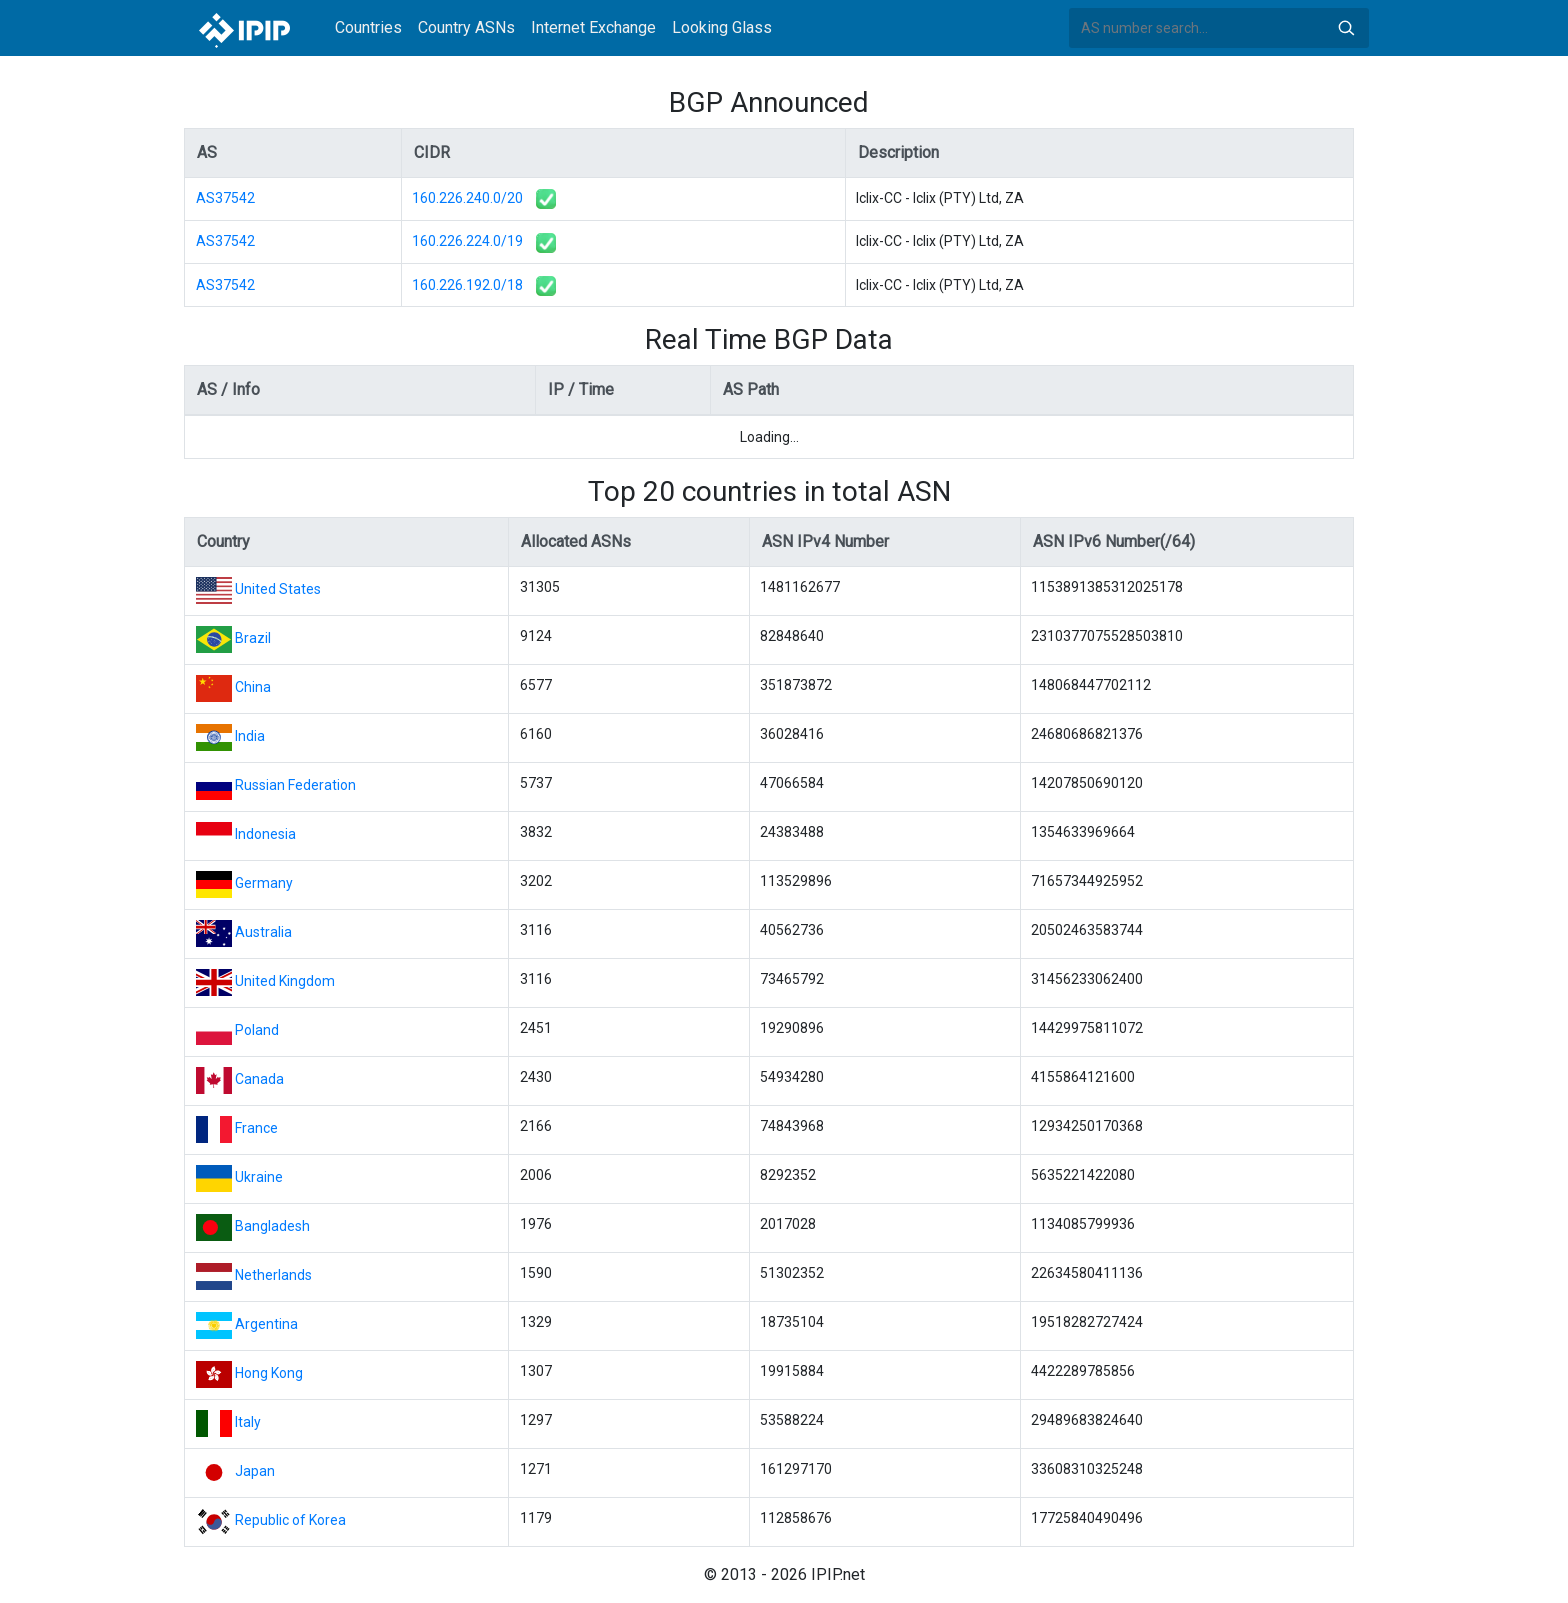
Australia (263, 932)
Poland (257, 1030)
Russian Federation (295, 785)
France (256, 1128)
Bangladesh (272, 1226)
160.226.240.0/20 (467, 198)
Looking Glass (722, 27)
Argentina (266, 1324)
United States (278, 589)
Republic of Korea (290, 1520)
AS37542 (225, 198)
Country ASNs (466, 27)
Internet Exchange (593, 27)
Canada (259, 1079)
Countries (368, 27)
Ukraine (259, 1177)
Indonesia (265, 834)
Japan (255, 1471)
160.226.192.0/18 (467, 285)
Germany (264, 883)
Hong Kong (269, 1373)
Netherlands (273, 1275)
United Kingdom (285, 981)
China (253, 687)
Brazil (253, 638)
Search (1346, 28)
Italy (248, 1422)
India (250, 736)
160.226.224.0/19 (467, 241)
